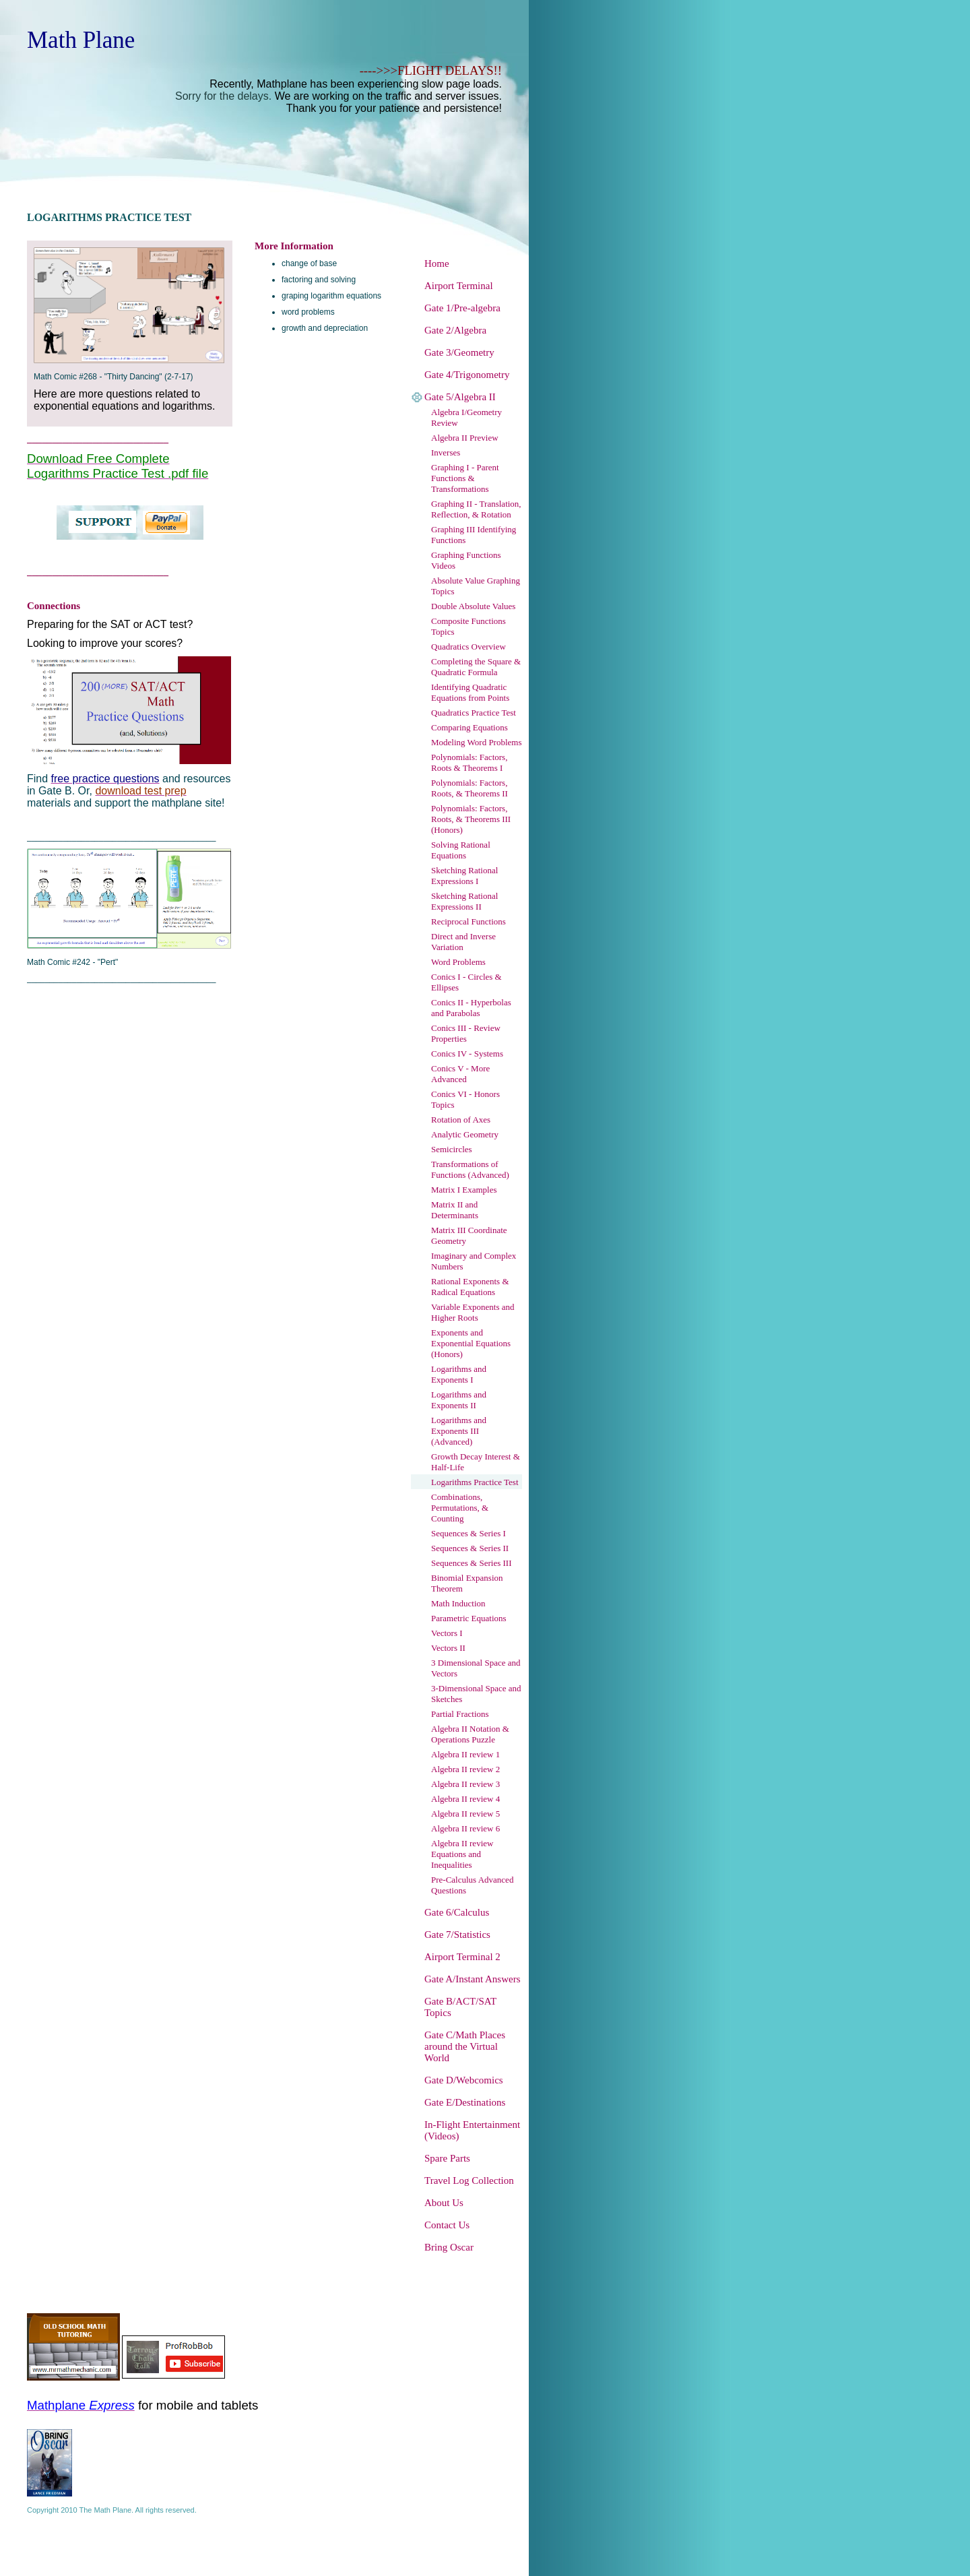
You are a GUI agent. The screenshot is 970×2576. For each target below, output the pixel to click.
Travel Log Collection (469, 2180)
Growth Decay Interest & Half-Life (475, 1461)
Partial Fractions (460, 1714)
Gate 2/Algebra (455, 330)
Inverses (445, 452)
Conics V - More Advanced (460, 1073)
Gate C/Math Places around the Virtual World (464, 2046)
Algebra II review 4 (465, 1799)
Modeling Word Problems (476, 742)
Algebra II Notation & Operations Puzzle (470, 1734)
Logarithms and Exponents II (458, 1399)
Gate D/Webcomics (463, 2080)
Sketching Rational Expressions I (464, 875)
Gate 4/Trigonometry (467, 374)
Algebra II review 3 (465, 1784)
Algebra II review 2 (465, 1769)
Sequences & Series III (471, 1563)
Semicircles (451, 1149)
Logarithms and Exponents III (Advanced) (458, 1431)
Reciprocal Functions (468, 921)
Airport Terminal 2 (462, 1956)
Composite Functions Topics (468, 626)
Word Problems (458, 962)
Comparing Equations (469, 727)
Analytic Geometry (464, 1134)
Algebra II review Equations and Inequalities (462, 1854)
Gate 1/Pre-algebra (462, 308)
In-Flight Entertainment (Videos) (472, 2130)
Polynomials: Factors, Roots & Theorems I (469, 762)
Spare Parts (447, 2158)
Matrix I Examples (463, 1190)
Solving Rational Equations (460, 850)
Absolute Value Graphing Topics (475, 585)
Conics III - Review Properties (465, 1033)
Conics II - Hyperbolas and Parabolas (471, 1007)
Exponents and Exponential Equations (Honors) (471, 1343)
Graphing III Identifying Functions (473, 534)
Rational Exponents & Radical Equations (470, 1286)
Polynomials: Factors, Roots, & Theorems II (469, 788)
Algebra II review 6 (465, 1828)
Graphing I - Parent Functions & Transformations (465, 478)
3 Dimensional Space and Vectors (476, 1668)
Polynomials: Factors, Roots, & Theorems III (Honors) (471, 819)
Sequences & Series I (468, 1533)
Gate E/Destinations (464, 2102)
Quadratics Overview (468, 646)
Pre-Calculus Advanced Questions (472, 1885)
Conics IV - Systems (467, 1053)
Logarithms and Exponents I (458, 1374)
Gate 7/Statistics (457, 1934)
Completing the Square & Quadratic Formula (476, 666)
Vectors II (448, 1648)
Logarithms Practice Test (475, 1482)
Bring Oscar (449, 2247)
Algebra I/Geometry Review (466, 417)
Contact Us (447, 2225)
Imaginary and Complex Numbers (473, 1261)
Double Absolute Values (473, 606)
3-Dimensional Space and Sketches (476, 1693)
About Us (443, 2202)
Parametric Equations (469, 1618)
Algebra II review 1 (465, 1754)
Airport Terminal (458, 285)
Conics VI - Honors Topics (465, 1099)
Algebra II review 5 (465, 1814)
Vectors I (447, 1633)
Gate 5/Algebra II (460, 396)
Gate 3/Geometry (459, 352)
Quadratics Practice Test (473, 713)
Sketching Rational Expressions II (464, 901)
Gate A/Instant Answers (472, 1979)
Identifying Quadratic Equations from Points (470, 692)
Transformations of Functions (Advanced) (470, 1169)
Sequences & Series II (470, 1548)
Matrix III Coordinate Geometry (469, 1235)
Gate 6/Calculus (456, 1912)
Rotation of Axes (460, 1119)
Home (436, 263)
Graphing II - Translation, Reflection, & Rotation (476, 509)
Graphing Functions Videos (466, 560)
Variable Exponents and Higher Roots (472, 1312)
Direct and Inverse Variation (463, 941)
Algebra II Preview (464, 438)
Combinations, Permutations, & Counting (459, 1507)
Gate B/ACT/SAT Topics (460, 2007)
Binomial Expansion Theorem (467, 1583)
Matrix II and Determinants (454, 1209)
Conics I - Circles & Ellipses (466, 982)
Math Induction (458, 1603)
